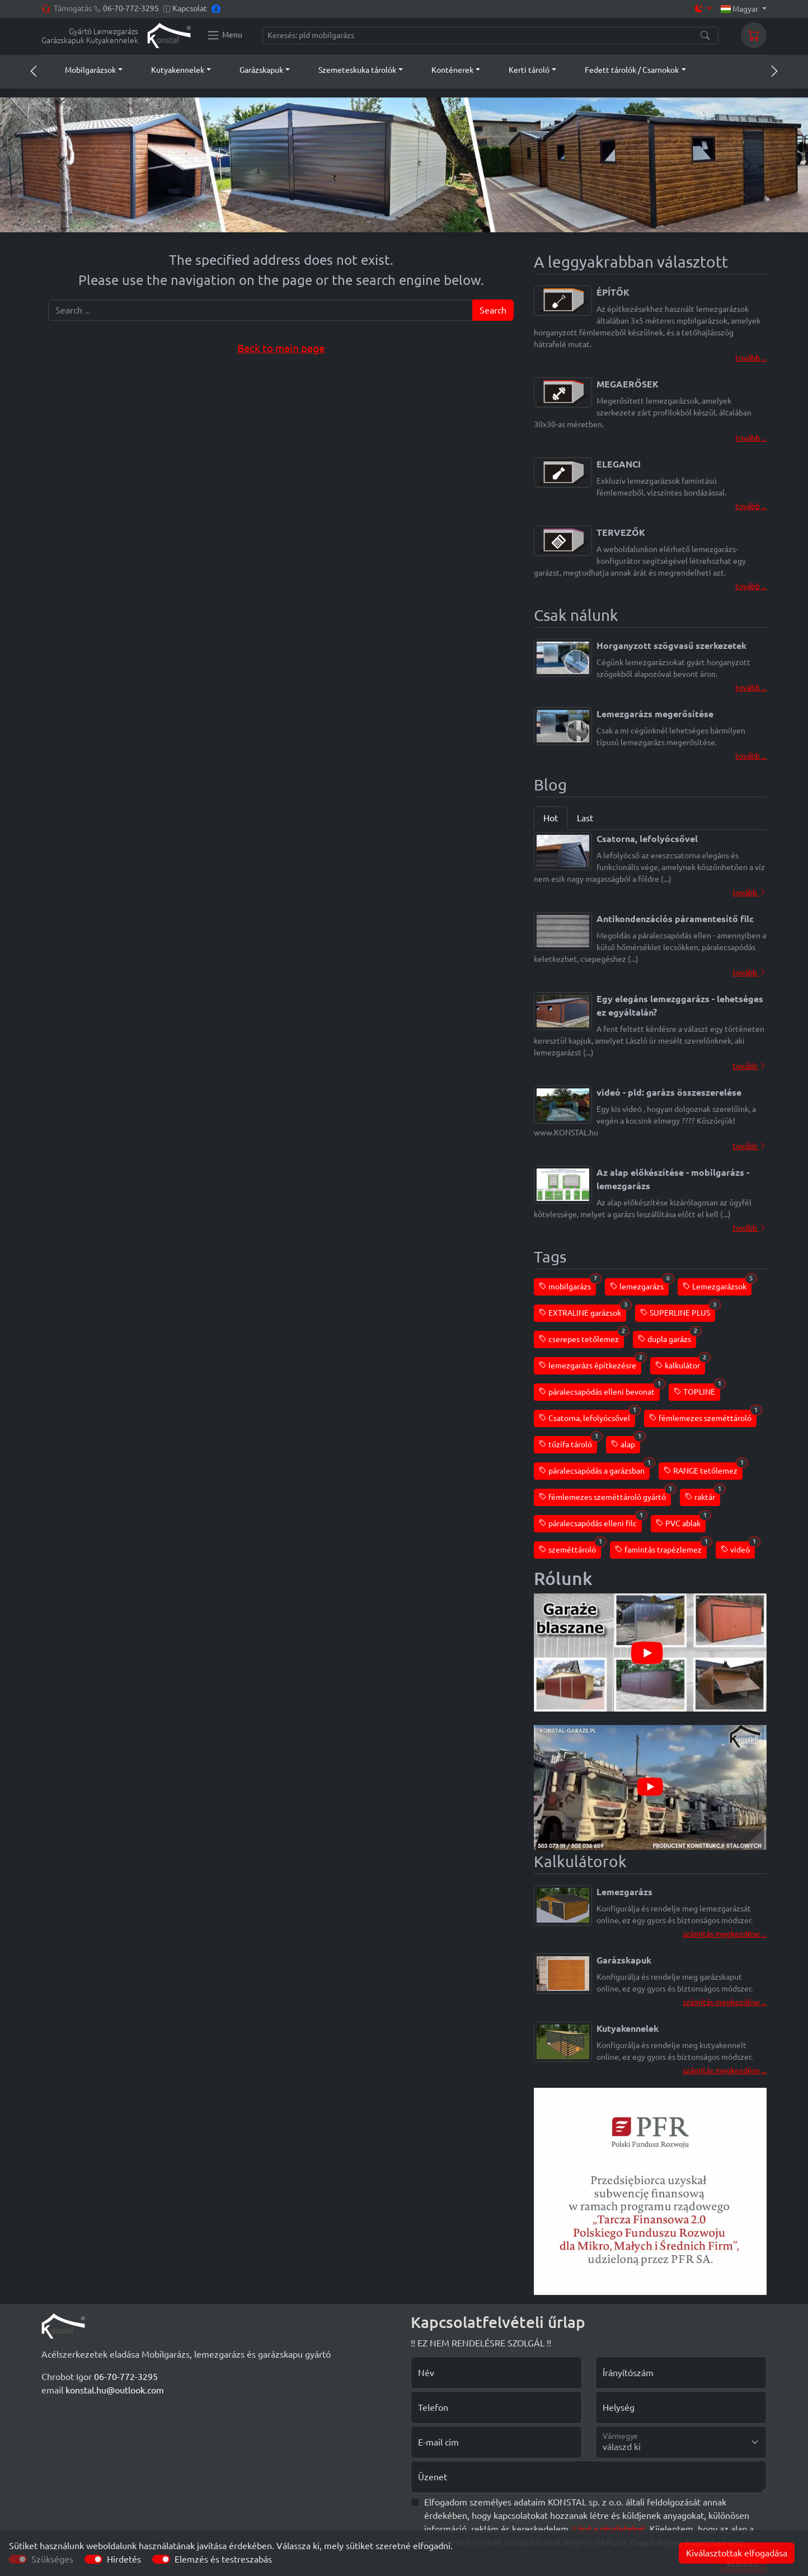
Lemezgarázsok (717, 1284)
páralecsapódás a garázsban (594, 1468)
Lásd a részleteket (609, 2529)
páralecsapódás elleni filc (590, 1521)
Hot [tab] (550, 818)
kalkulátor (680, 1363)
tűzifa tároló (568, 1442)
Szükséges (52, 2559)
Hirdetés (124, 2559)
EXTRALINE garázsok (582, 1311)
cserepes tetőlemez (581, 1337)
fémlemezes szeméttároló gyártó (605, 1495)
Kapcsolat (189, 8)
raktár (702, 1495)
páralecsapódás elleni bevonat (599, 1389)
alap (625, 1442)
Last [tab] (585, 818)
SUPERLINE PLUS (677, 1311)
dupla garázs (667, 1337)
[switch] (93, 2559)
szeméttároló (570, 1547)
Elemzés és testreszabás (223, 2559)
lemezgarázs (639, 1284)
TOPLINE (697, 1389)
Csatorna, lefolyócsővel (587, 1416)
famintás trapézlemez (661, 1547)
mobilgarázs (567, 1284)
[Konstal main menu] (224, 35)
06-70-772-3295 (131, 8)
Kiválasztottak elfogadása (736, 2553)
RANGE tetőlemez (703, 1468)
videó (738, 1547)
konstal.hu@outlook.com (114, 2390)
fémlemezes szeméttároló (703, 1416)
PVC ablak (681, 1521)
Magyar (740, 8)
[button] (83, 70)
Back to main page (281, 348)
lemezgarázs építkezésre (590, 1363)
